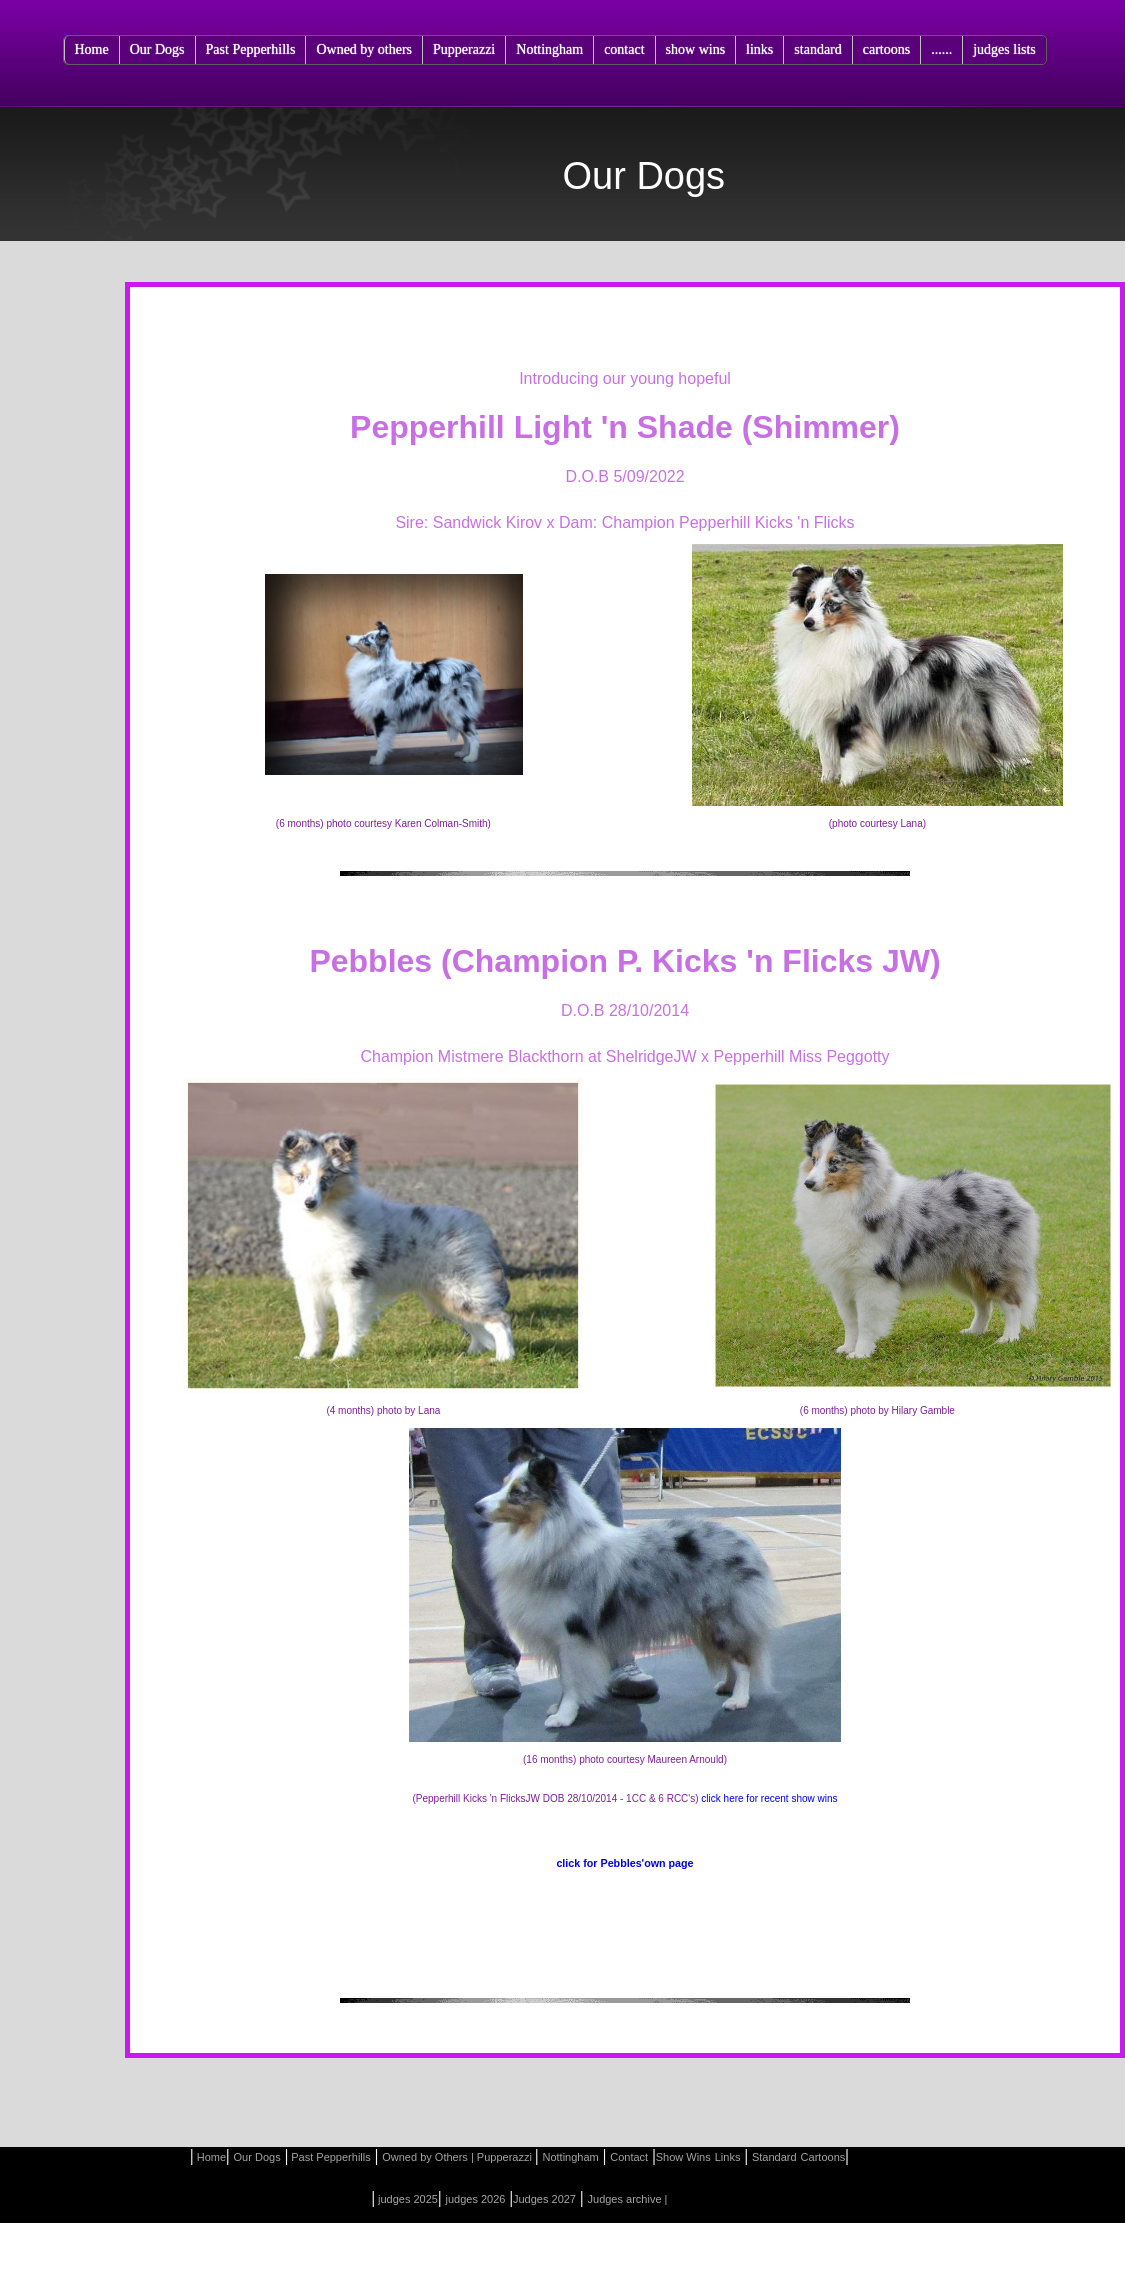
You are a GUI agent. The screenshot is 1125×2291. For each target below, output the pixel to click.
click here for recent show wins (769, 1798)
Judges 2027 (544, 2199)
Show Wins (683, 2157)
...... (941, 49)
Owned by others (364, 49)
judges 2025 (406, 2199)
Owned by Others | (428, 2157)
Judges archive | (628, 2199)
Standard (774, 2157)
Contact (629, 2157)
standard (817, 49)
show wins (696, 49)
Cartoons (823, 2157)
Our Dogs (157, 49)
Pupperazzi (464, 49)
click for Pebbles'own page (624, 1863)
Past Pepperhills (251, 49)
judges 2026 (476, 2199)
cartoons (886, 49)
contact (624, 49)
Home (92, 49)
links (759, 49)
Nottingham (549, 49)
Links (728, 2157)
